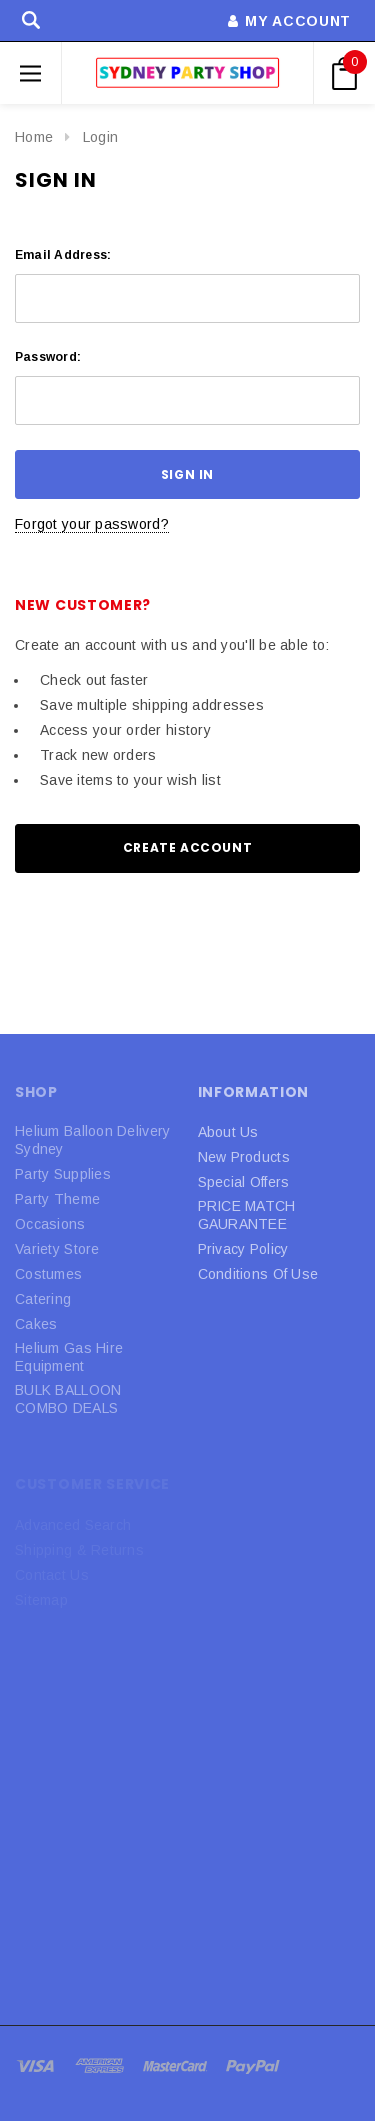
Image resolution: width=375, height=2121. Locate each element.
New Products (244, 1157)
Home (34, 137)
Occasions (50, 1224)
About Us (228, 1132)
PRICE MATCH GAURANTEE (247, 1215)
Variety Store (57, 1249)
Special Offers (244, 1182)
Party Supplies (63, 1174)
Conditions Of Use (258, 1274)
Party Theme (57, 1199)
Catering (43, 1299)
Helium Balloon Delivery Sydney (92, 1140)
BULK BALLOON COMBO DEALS (68, 1399)
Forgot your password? (92, 524)
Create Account (187, 847)
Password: (48, 357)
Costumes (48, 1274)
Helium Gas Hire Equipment (69, 1357)
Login (100, 137)
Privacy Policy (243, 1249)
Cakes (36, 1324)
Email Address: (63, 255)
